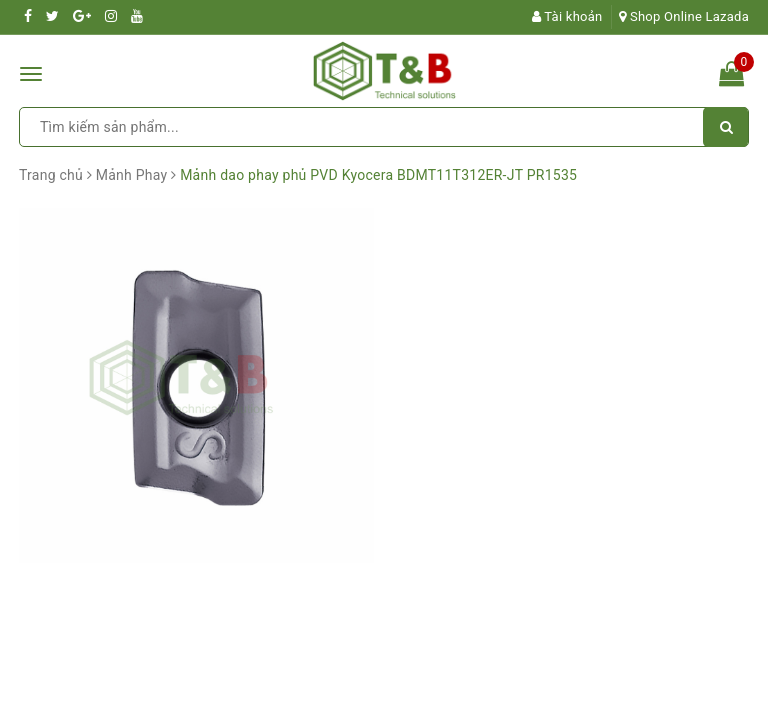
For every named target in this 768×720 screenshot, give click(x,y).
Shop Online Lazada (684, 16)
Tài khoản (567, 16)
